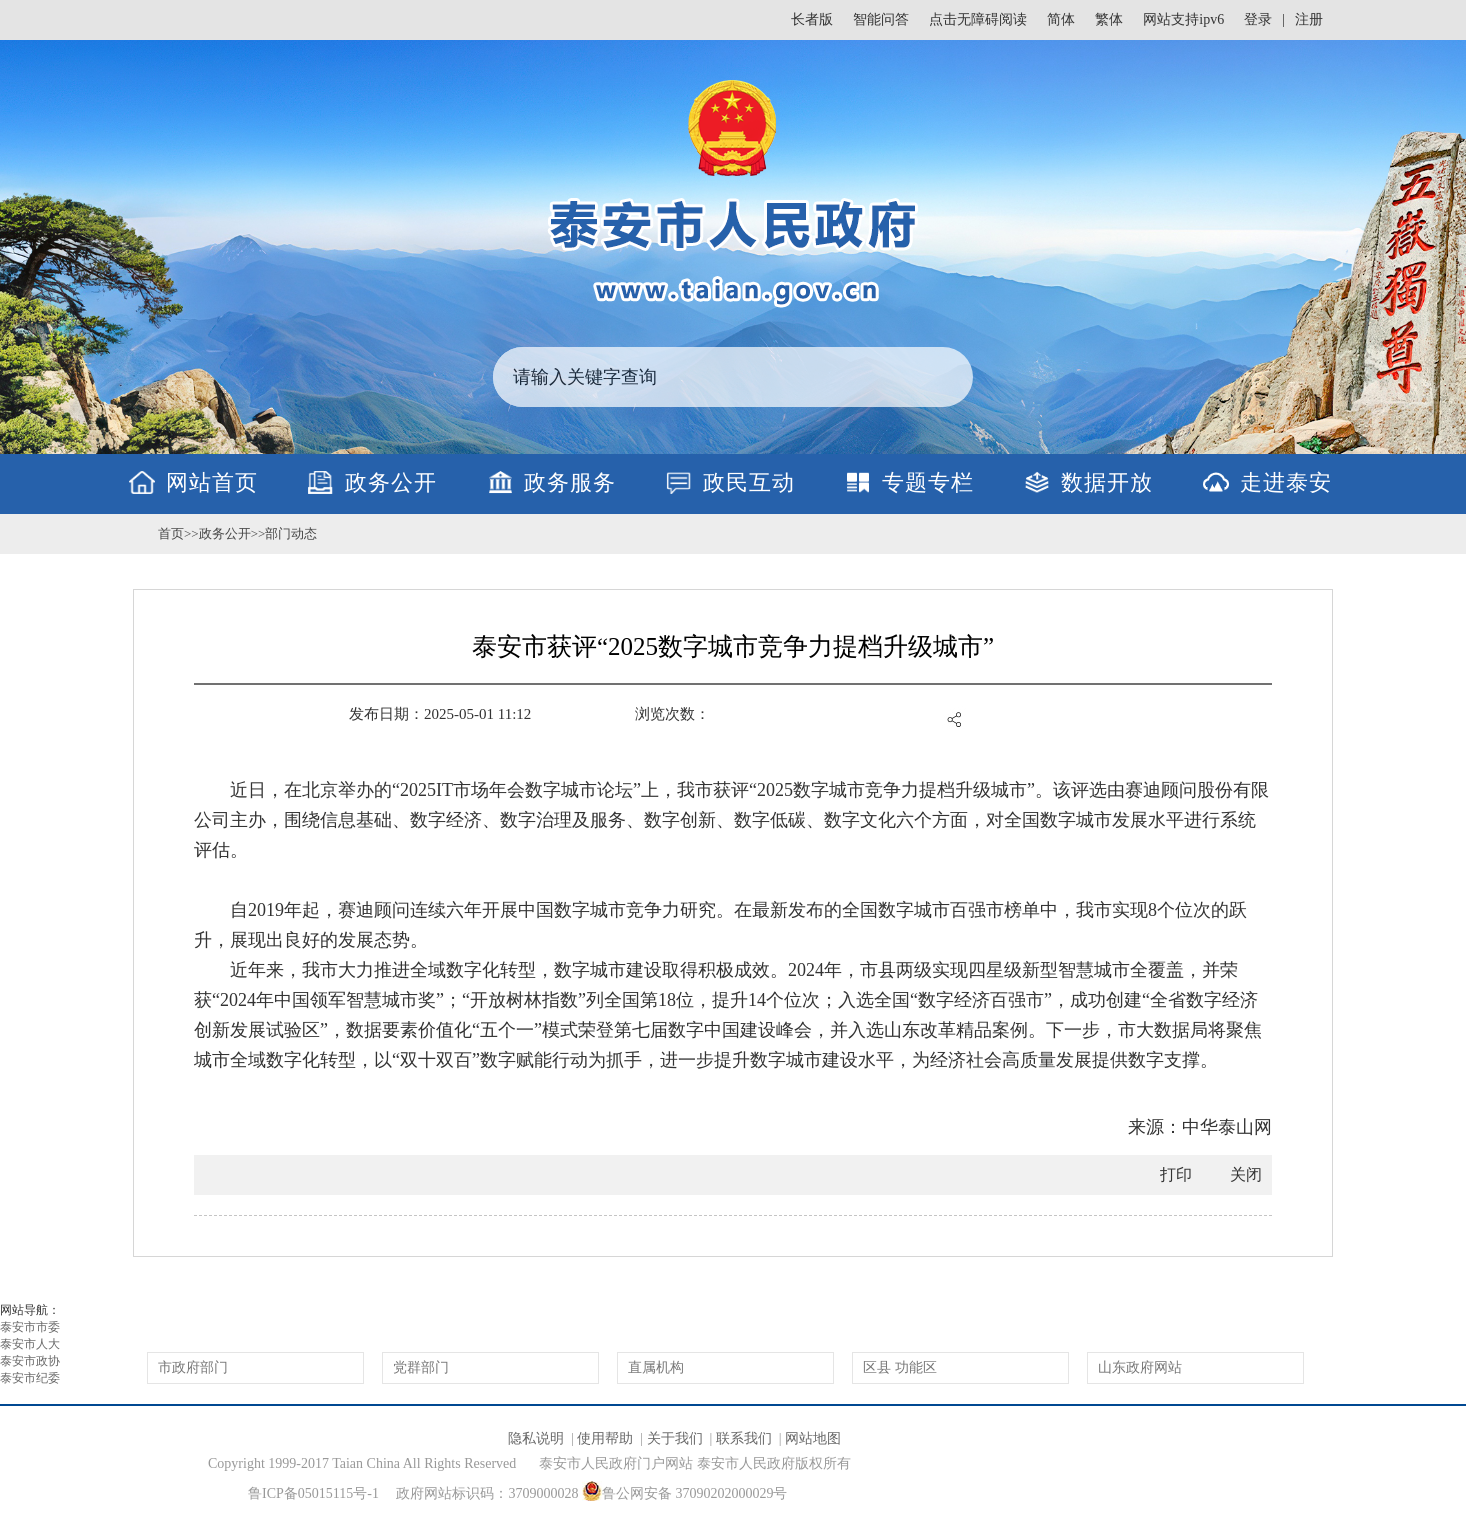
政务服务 (570, 482)
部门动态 (291, 533)
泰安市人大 (30, 1344)
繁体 (1109, 19)
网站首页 (212, 482)
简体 (1061, 19)
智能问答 (881, 19)
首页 (171, 533)
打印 (1176, 1174)
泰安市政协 (30, 1361)
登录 (1258, 19)
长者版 (812, 19)
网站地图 (813, 1438)
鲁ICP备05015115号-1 (313, 1493)
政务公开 (391, 482)
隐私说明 (536, 1438)
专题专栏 (928, 482)
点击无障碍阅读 (978, 19)
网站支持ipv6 (1183, 19)
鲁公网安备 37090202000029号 (685, 1491)
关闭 (1246, 1174)
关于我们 (675, 1438)
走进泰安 (1286, 482)
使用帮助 (605, 1438)
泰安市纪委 (30, 1378)
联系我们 (744, 1438)
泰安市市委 (30, 1327)
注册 (1309, 19)
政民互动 (749, 482)
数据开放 (1107, 482)
